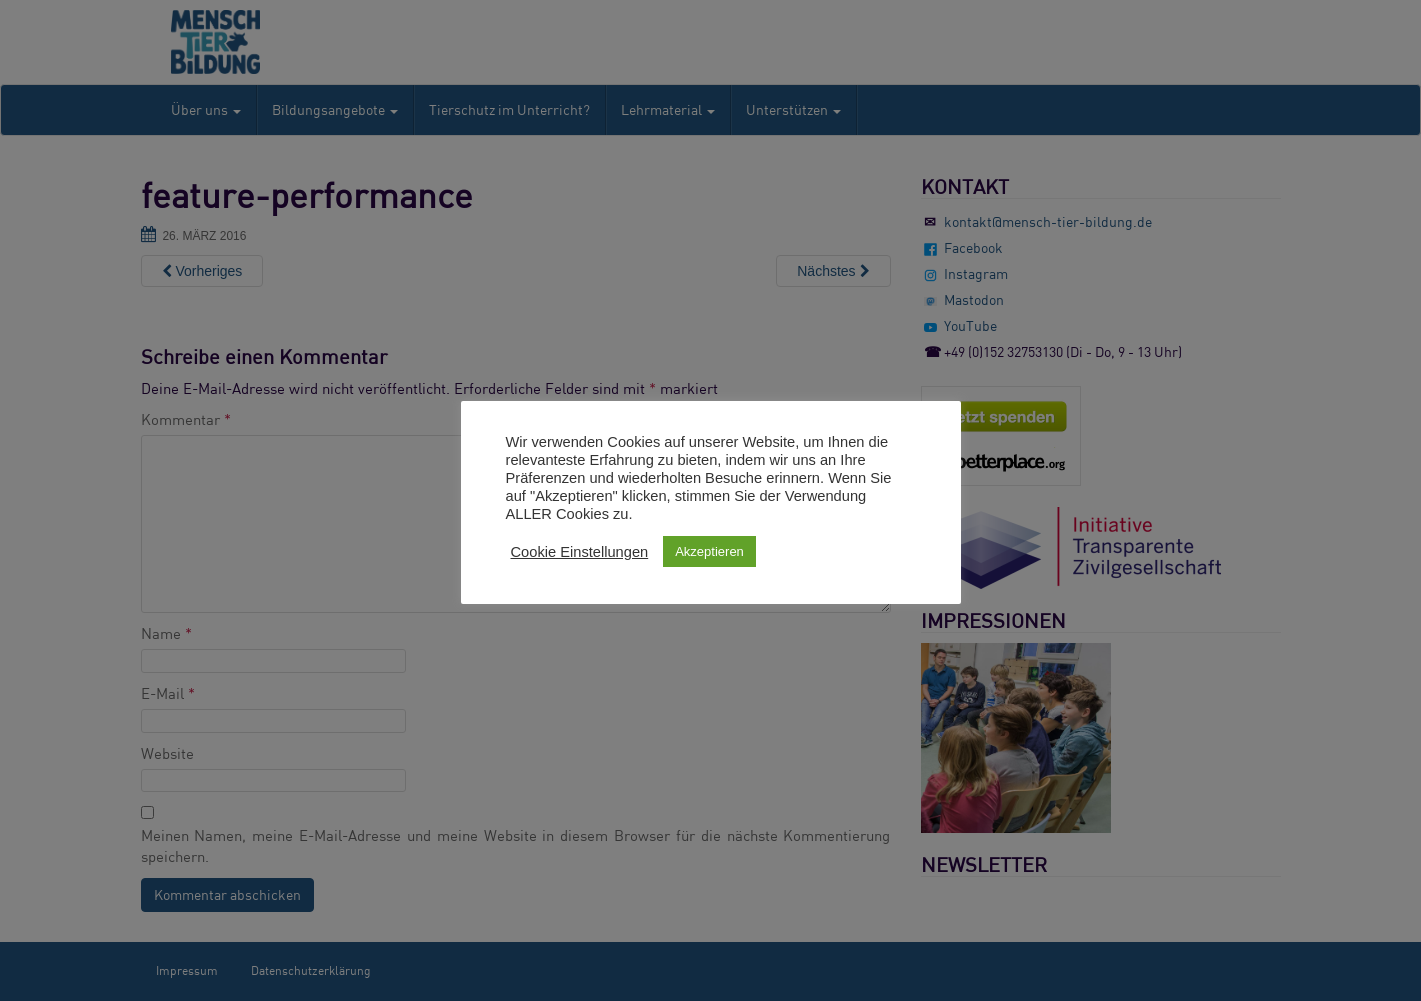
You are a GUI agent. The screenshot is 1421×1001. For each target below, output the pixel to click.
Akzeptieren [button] (709, 551)
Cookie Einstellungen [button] (580, 552)
